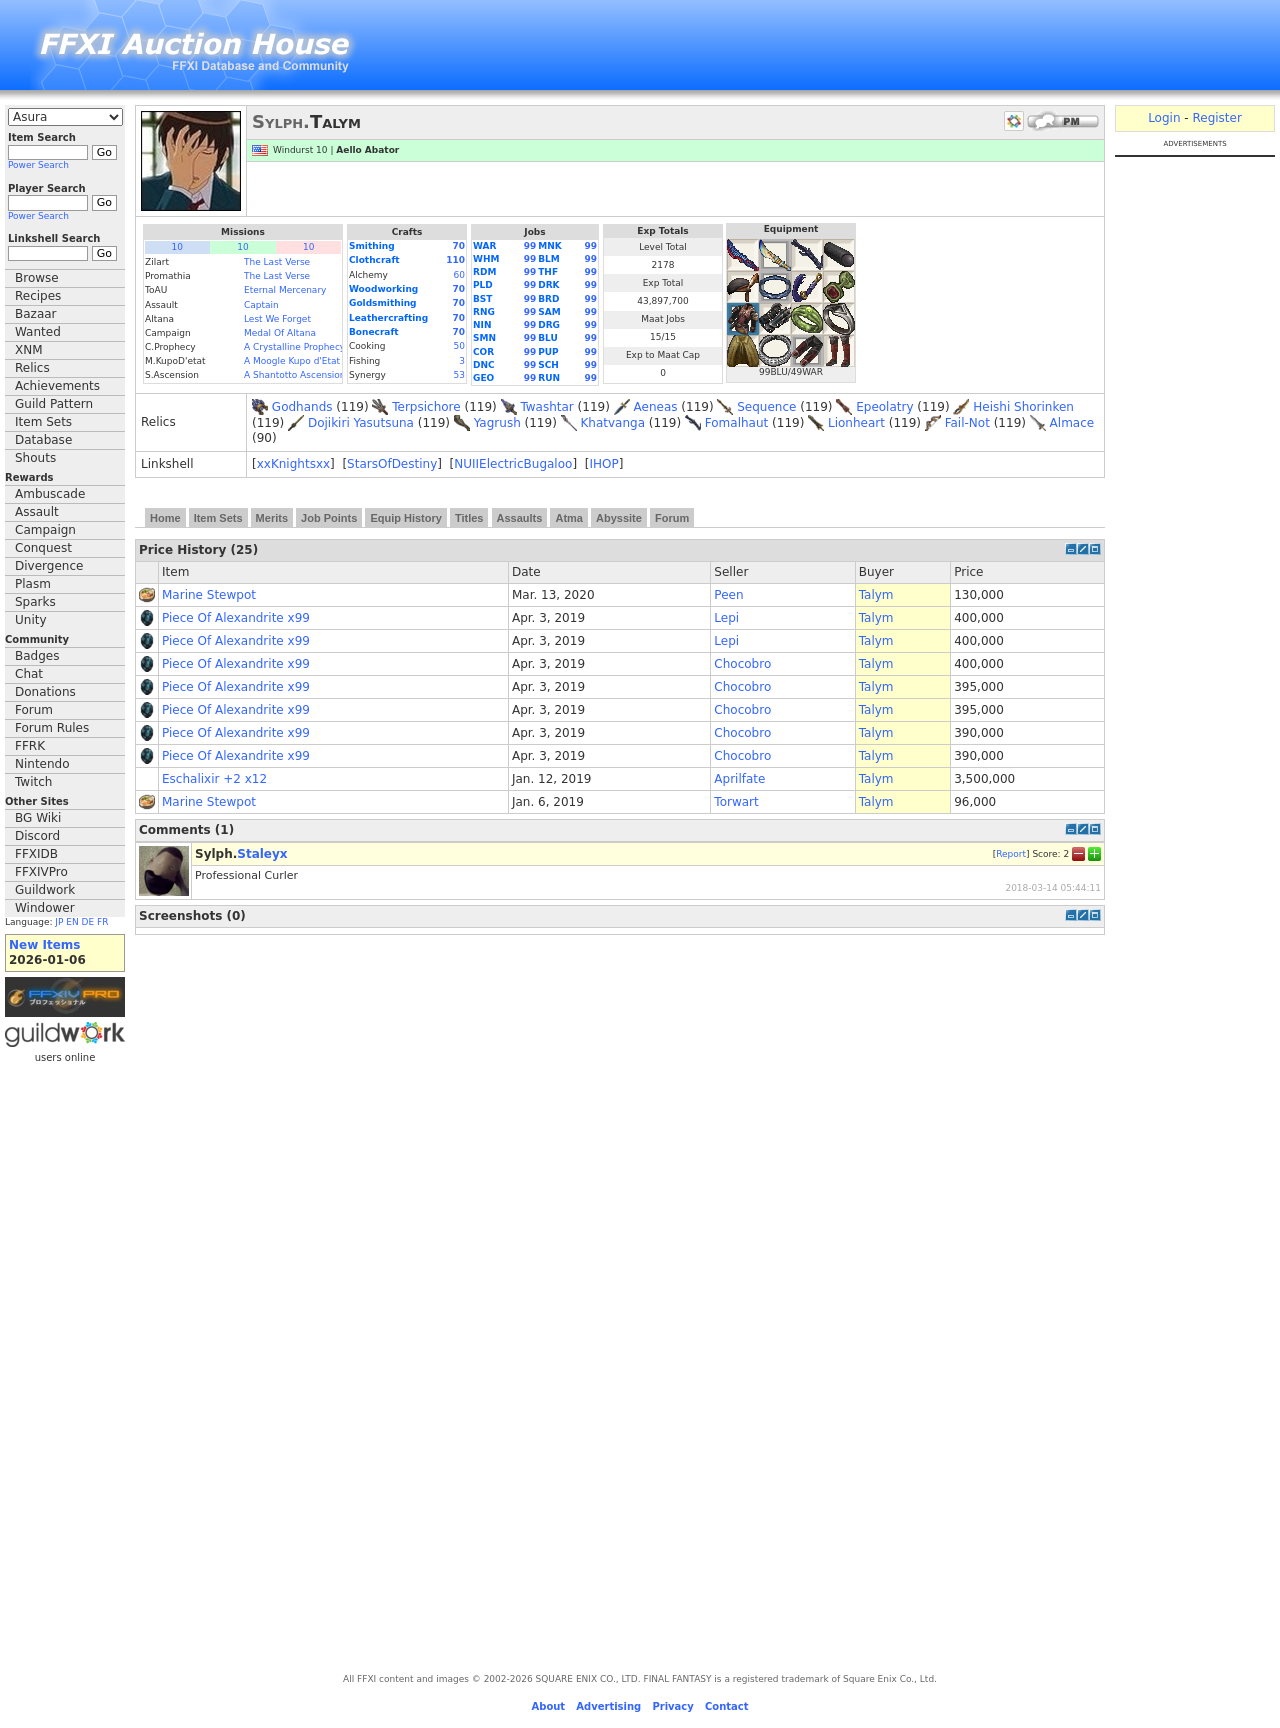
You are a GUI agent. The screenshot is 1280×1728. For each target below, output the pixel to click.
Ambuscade (50, 494)
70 (458, 246)
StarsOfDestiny (392, 464)
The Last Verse (277, 262)
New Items (44, 945)
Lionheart (856, 423)
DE (88, 922)
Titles (469, 518)
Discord (37, 836)
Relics (32, 368)
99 (530, 246)
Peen (728, 595)
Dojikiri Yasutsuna (361, 423)
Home (165, 518)
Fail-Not (967, 423)
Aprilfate (739, 779)
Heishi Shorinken (1023, 407)
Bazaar (36, 314)
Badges (37, 656)
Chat (29, 674)
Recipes (38, 296)
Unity (31, 620)
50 (459, 346)
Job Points (329, 518)
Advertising (608, 1706)
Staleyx (262, 854)
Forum (34, 710)
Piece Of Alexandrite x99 (236, 618)
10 (177, 247)
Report (1011, 853)
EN (72, 922)
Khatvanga (612, 423)
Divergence (49, 566)
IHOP (603, 464)
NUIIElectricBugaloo (513, 464)
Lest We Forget (277, 319)
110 (455, 260)
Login (1164, 118)
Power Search (38, 165)
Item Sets (43, 422)
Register (1216, 118)
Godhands (302, 407)
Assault (37, 512)
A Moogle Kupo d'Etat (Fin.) (305, 361)
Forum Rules (52, 728)
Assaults (520, 518)
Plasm (33, 584)
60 (459, 275)
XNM (29, 350)
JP (59, 922)
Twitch (33, 782)
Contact (727, 1706)
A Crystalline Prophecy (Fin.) (307, 347)
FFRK (30, 746)
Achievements (57, 386)
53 (459, 375)
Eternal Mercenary (285, 290)
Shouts (35, 458)
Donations (45, 692)
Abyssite (619, 518)
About (548, 1706)
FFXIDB (36, 854)
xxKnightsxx (293, 464)
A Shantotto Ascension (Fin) (306, 375)
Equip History (406, 518)
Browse (37, 278)
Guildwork (45, 890)
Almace (1072, 423)
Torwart (736, 802)
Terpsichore (426, 407)
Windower (45, 908)
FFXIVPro (41, 872)
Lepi (726, 618)
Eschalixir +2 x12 (214, 779)
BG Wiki (38, 818)
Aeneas (656, 407)
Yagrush (497, 423)
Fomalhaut (736, 423)
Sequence (766, 407)
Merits (272, 518)
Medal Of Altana (280, 333)
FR (102, 922)
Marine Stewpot (209, 595)
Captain (261, 305)
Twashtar (546, 407)
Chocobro (742, 664)
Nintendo (42, 764)
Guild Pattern (54, 404)
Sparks (35, 602)
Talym (876, 595)
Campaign (45, 530)
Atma (569, 518)
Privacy (672, 1706)
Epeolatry (884, 407)
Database (43, 440)
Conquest (43, 548)
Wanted (38, 332)
